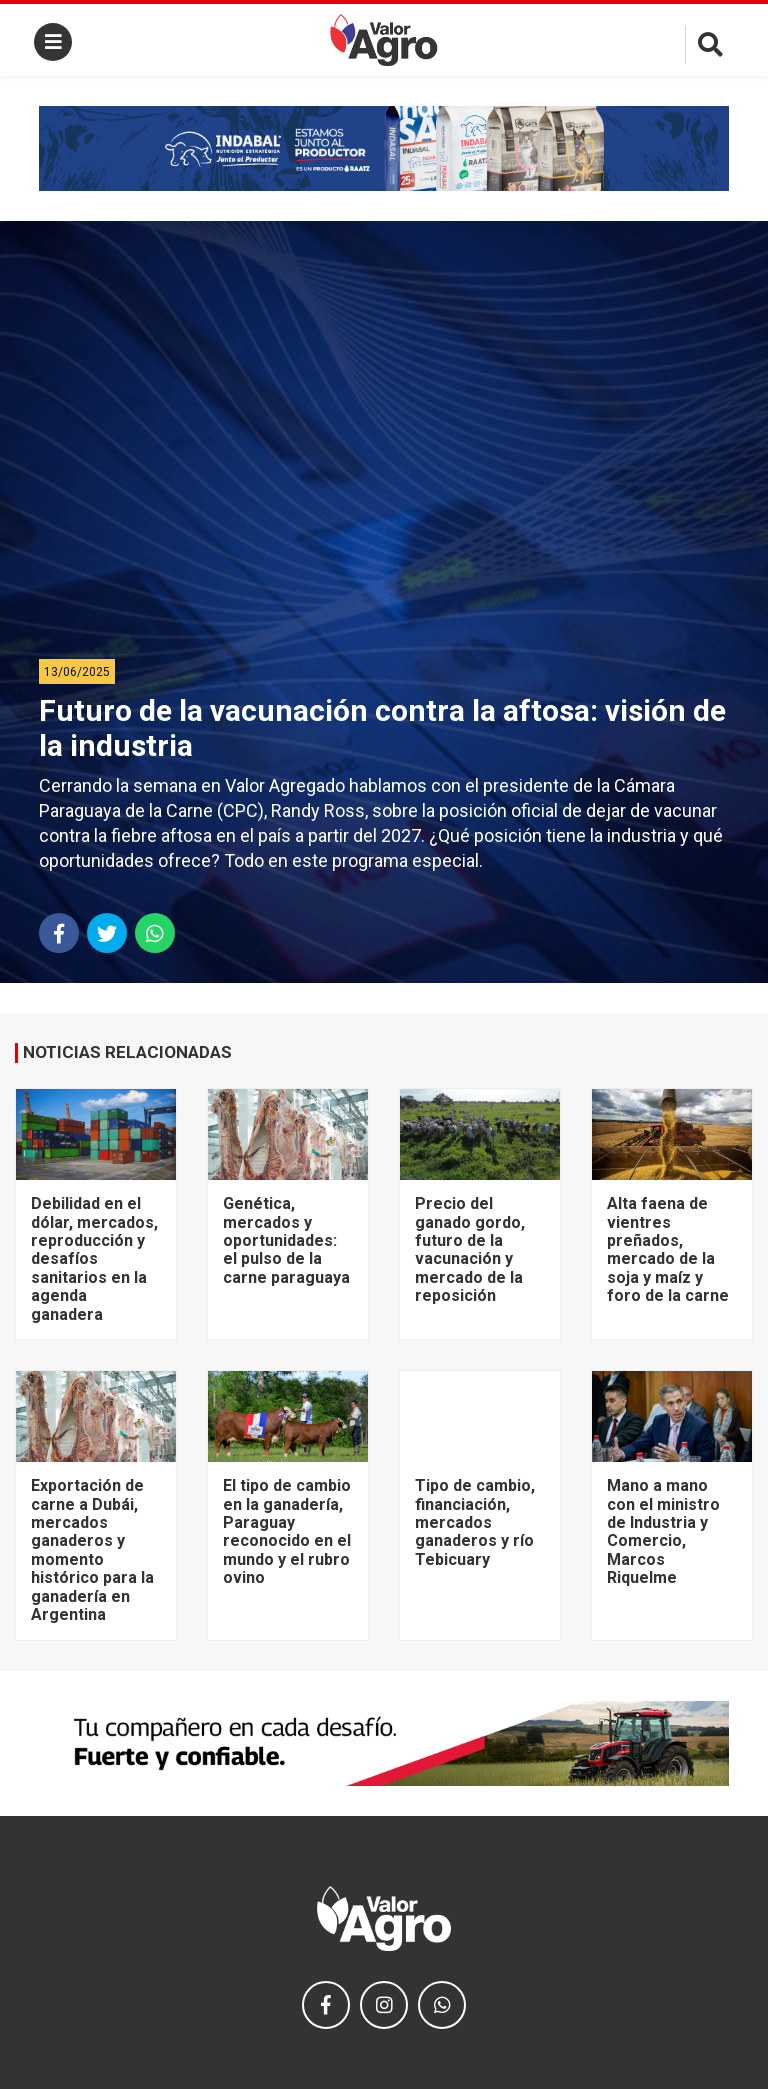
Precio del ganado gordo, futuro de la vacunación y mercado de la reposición (470, 1249)
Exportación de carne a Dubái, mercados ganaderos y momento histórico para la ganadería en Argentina (92, 1550)
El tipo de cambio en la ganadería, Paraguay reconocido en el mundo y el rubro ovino (287, 1531)
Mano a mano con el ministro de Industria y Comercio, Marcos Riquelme (663, 1531)
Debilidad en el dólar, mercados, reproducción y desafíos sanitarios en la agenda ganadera (94, 1258)
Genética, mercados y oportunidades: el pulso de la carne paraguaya (286, 1240)
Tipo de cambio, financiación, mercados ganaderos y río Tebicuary (475, 1522)
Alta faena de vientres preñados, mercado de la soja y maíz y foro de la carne (668, 1249)
